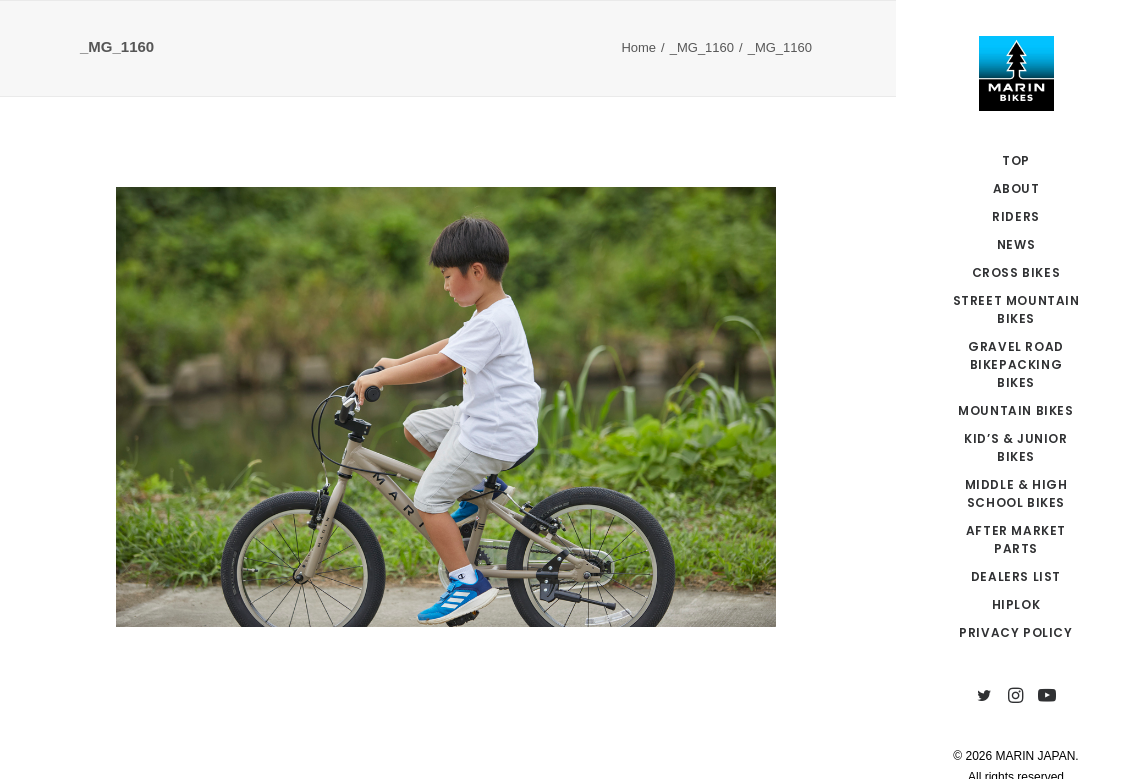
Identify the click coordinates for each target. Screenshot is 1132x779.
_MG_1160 (702, 47)
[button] (984, 696)
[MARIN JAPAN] (1016, 73)
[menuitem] (984, 696)
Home (638, 47)
